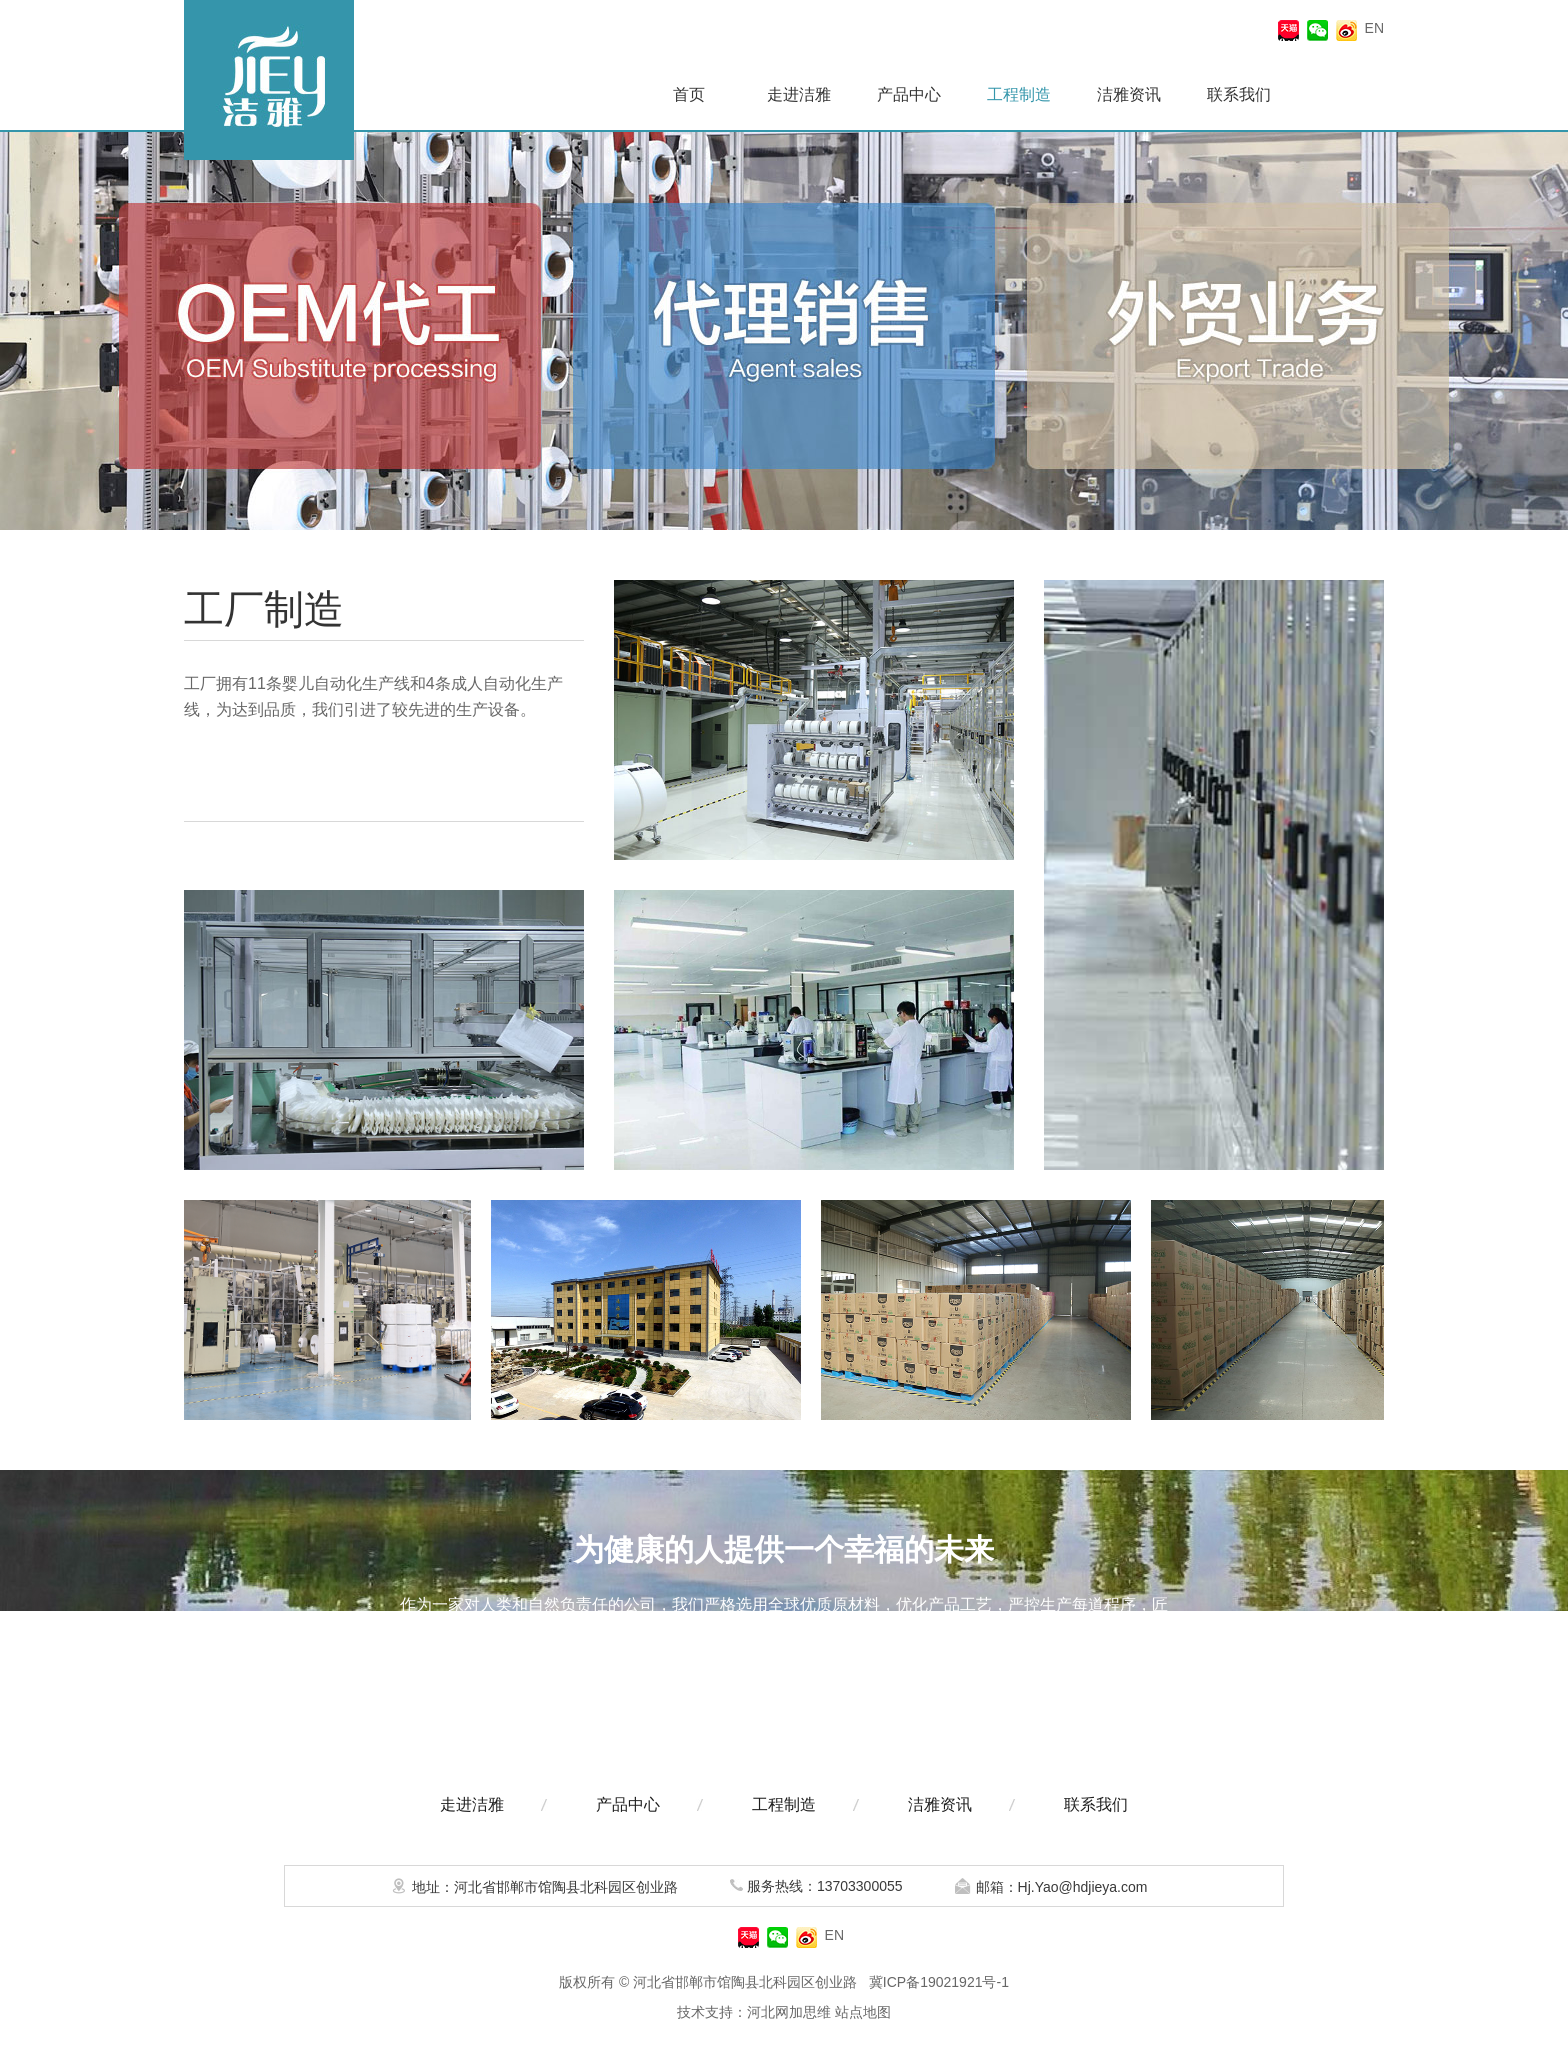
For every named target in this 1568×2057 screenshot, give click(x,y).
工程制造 (1019, 94)
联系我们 (1239, 94)
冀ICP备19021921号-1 (939, 1982)
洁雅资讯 (1129, 94)
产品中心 (909, 94)
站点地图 (863, 2012)
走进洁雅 (799, 94)
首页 (689, 94)
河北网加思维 (789, 2012)
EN (1374, 28)
